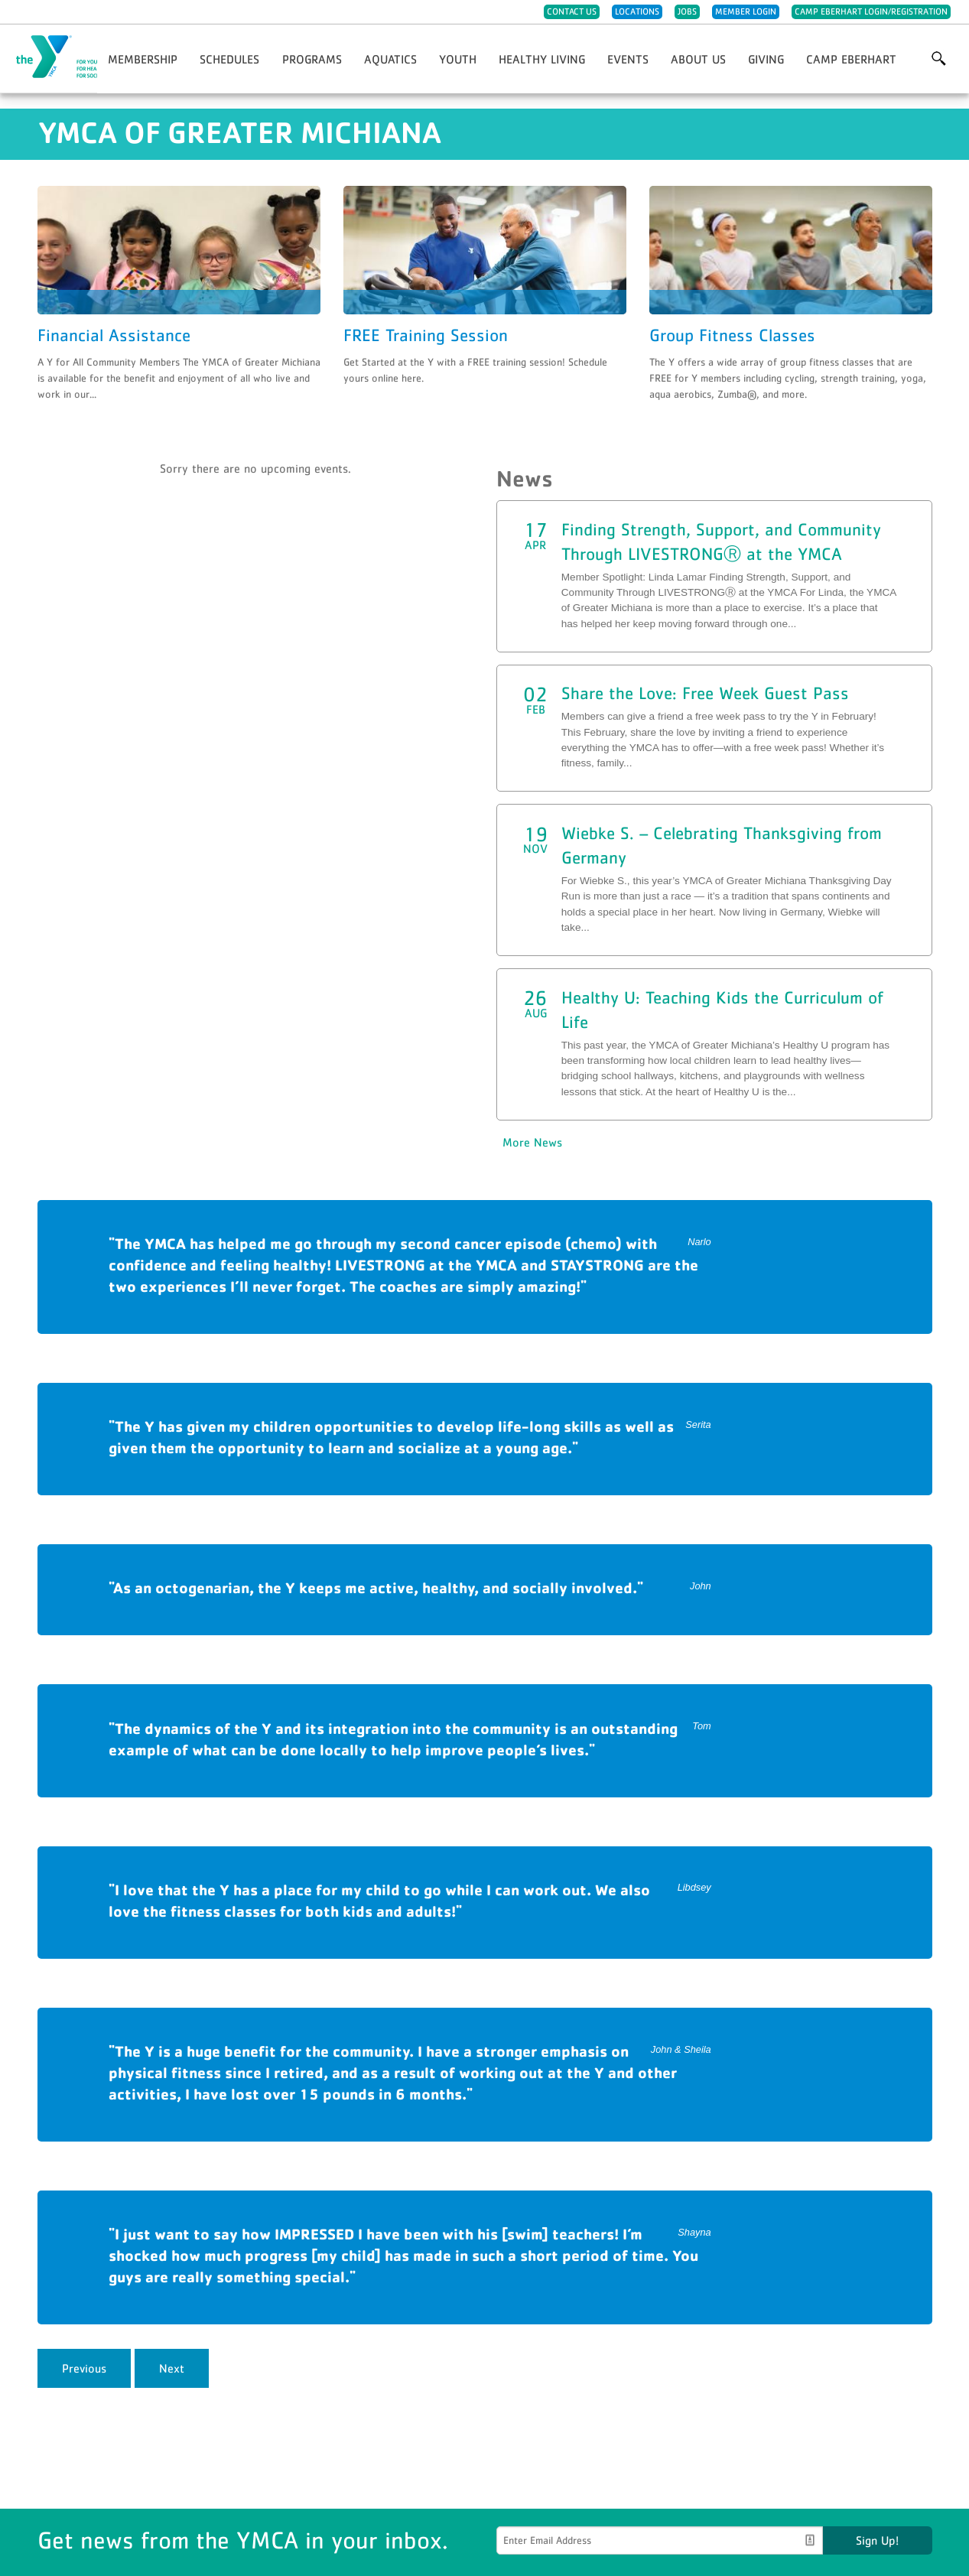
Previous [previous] (84, 2368)
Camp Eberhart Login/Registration (871, 11)
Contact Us (572, 11)
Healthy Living (542, 59)
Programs (312, 59)
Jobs (687, 11)
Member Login (745, 11)
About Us (698, 59)
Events (628, 59)
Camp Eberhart (851, 59)
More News (532, 1142)
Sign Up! (877, 2540)
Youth (457, 59)
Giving (766, 59)
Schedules (229, 59)
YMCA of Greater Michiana (88, 57)
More (938, 58)
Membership (142, 59)
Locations (637, 11)
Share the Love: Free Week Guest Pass (705, 693)
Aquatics (390, 59)
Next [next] (171, 2368)
